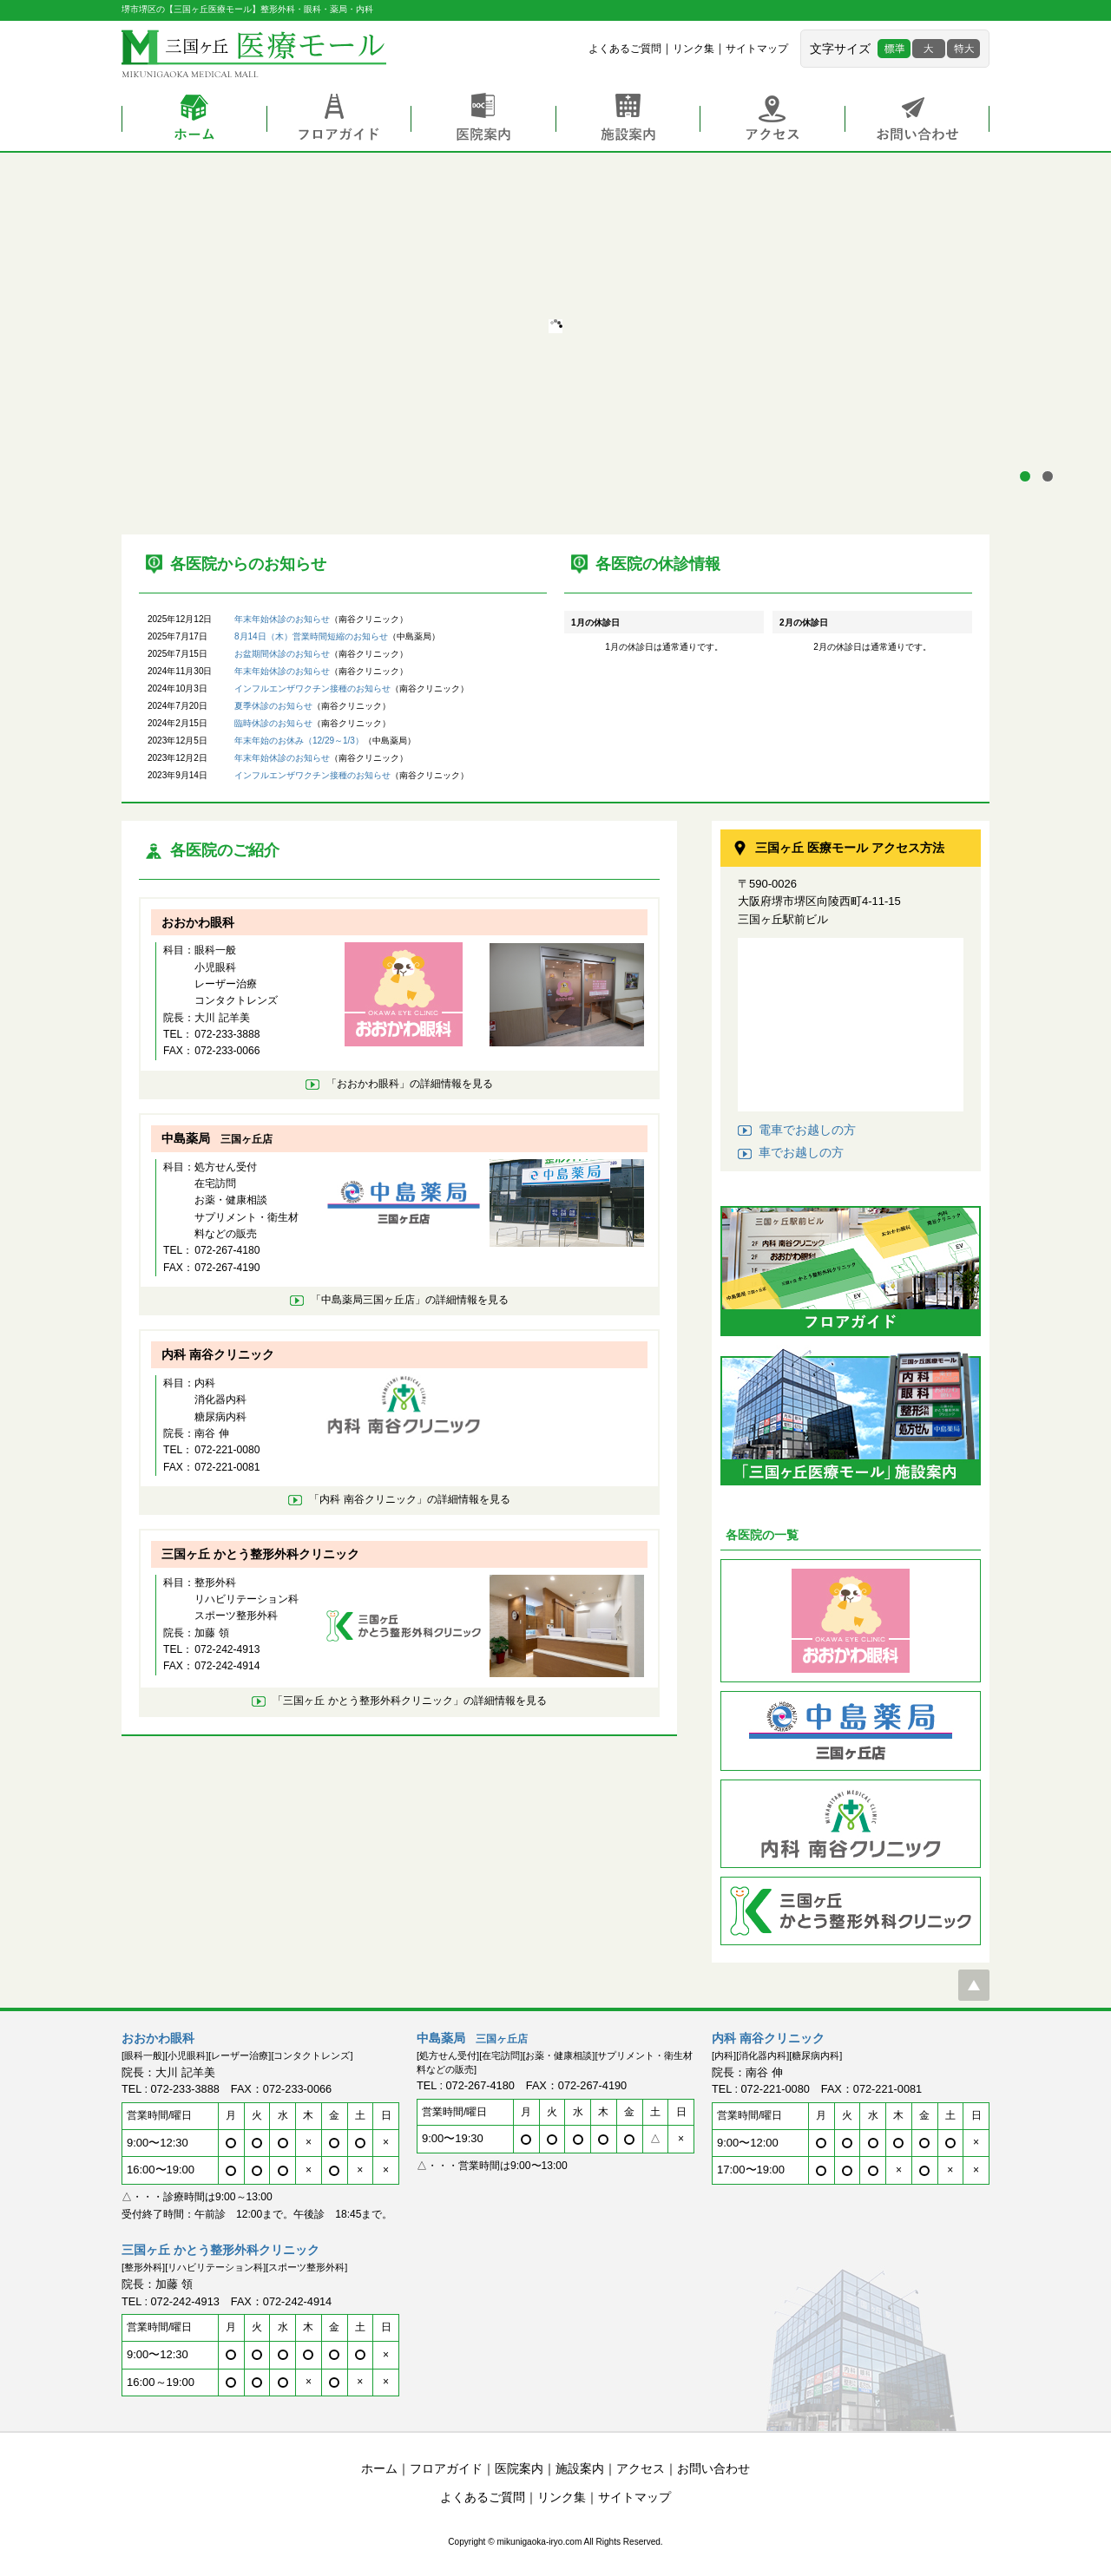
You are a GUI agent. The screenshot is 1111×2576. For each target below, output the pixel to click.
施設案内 (628, 119)
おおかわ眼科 (197, 922)
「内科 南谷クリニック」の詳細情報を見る (409, 1499)
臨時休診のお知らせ (273, 723)
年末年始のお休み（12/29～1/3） (299, 740)
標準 (894, 48)
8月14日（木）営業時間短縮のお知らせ (311, 636)
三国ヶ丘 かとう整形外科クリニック (260, 1554)
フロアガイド (338, 119)
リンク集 (693, 49)
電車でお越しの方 (807, 1130)
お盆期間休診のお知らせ (282, 654)
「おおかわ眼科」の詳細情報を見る (409, 1084)
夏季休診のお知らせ (273, 706)
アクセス (772, 119)
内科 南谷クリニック (217, 1354)
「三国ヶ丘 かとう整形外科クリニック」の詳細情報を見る (409, 1700)
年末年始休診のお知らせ (282, 619)
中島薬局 (217, 1138)
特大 (963, 48)
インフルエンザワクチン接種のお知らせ (312, 688)
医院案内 (483, 119)
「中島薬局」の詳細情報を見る (410, 1300)
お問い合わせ (917, 119)
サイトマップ (757, 49)
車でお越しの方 (801, 1152)
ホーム (194, 119)
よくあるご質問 (624, 49)
